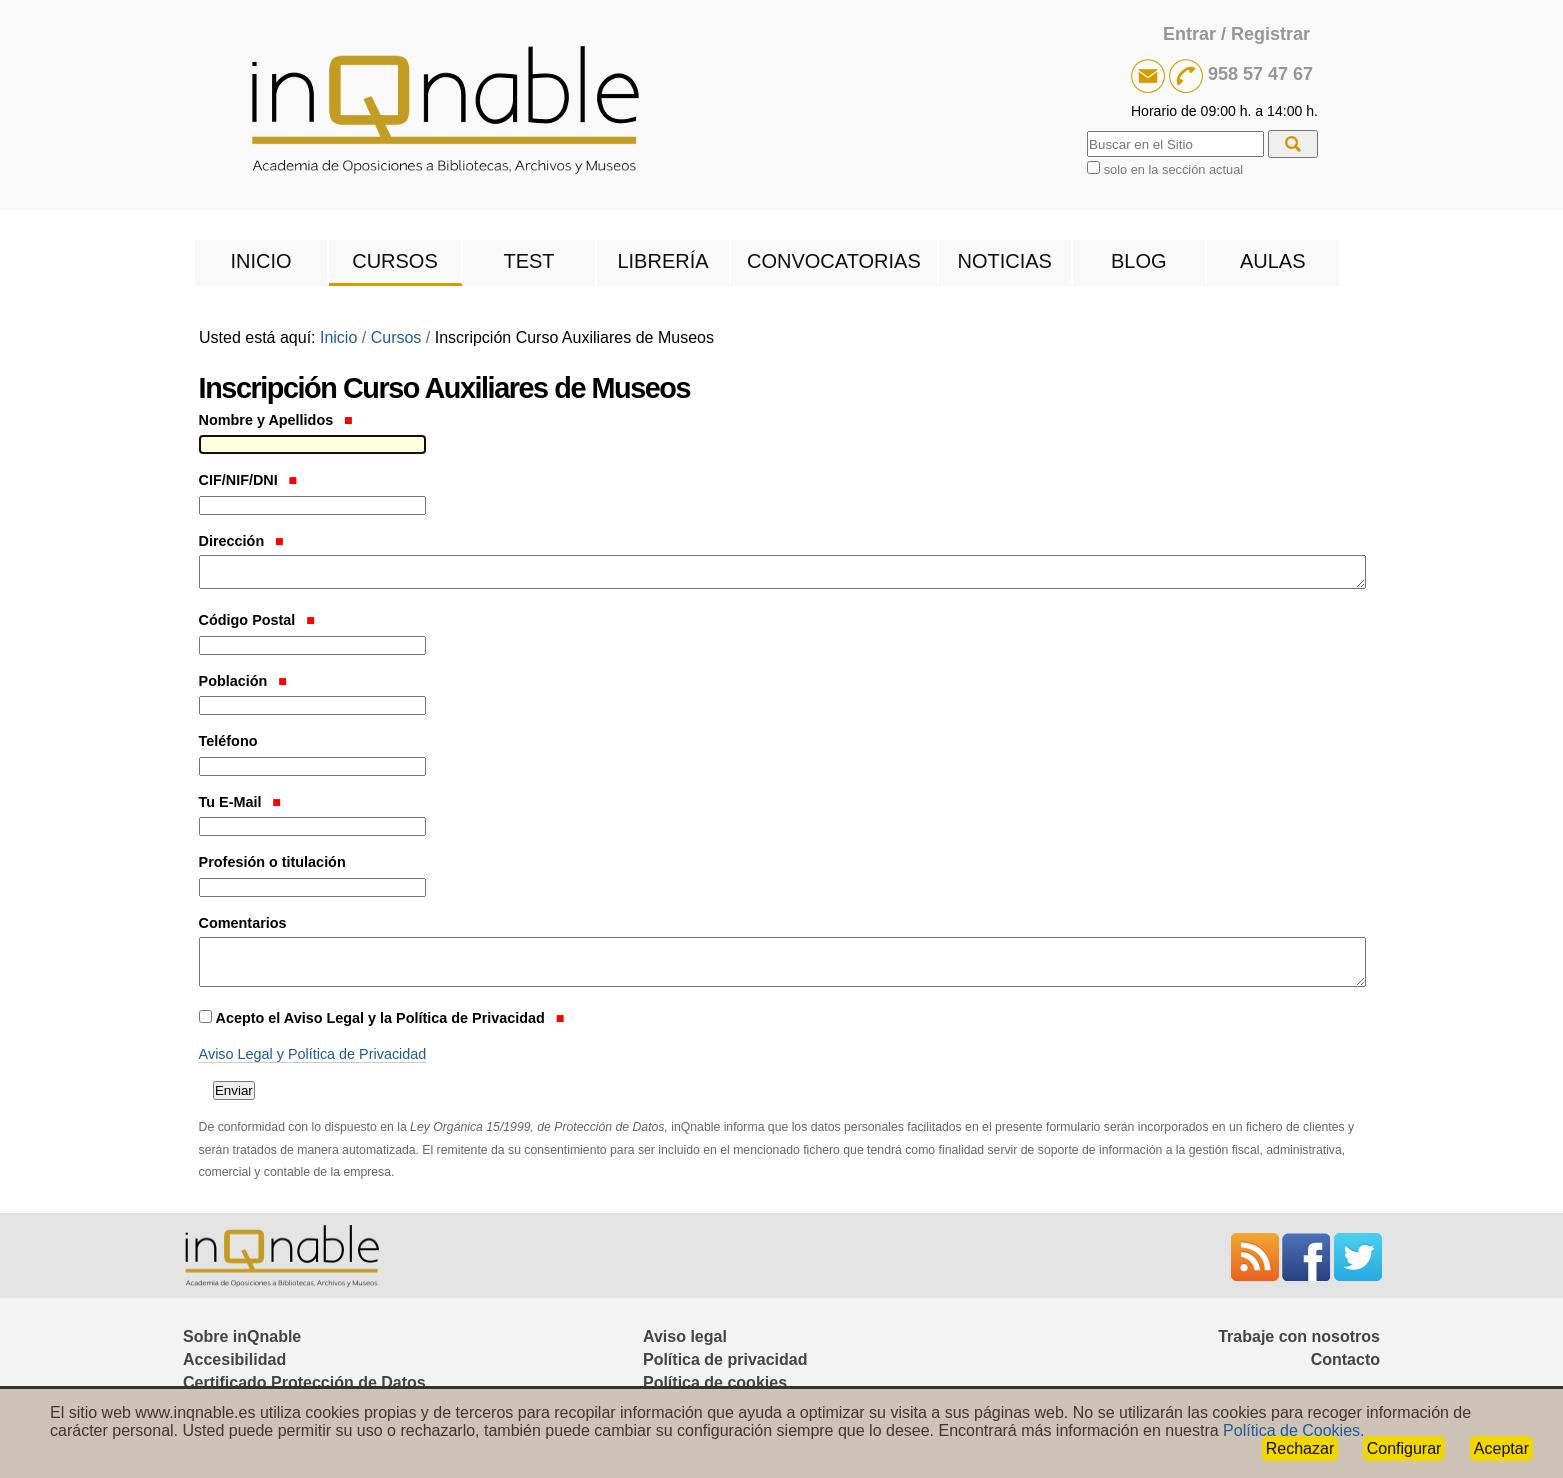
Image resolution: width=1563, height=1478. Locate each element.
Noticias (1005, 261)
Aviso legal (685, 1336)
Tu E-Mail (240, 802)
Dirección (241, 541)
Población (243, 681)
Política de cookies (715, 1382)
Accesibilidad (234, 1359)
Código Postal (257, 620)
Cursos (395, 261)
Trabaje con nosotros (1299, 1336)
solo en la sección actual (1173, 169)
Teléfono (228, 741)
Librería (662, 261)
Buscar (1086, 128)
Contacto (1345, 1359)
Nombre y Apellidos (276, 420)
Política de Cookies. (1293, 1430)
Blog (1139, 261)
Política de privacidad (725, 1359)
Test (528, 261)
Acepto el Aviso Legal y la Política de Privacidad (390, 1018)
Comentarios (243, 923)
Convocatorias (834, 261)
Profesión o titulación (272, 862)
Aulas (1273, 261)
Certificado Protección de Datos (304, 1382)
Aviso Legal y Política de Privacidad (313, 1054)
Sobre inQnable (242, 1336)
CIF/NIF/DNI (248, 480)
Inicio (260, 261)
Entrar (1189, 34)
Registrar (1270, 34)
